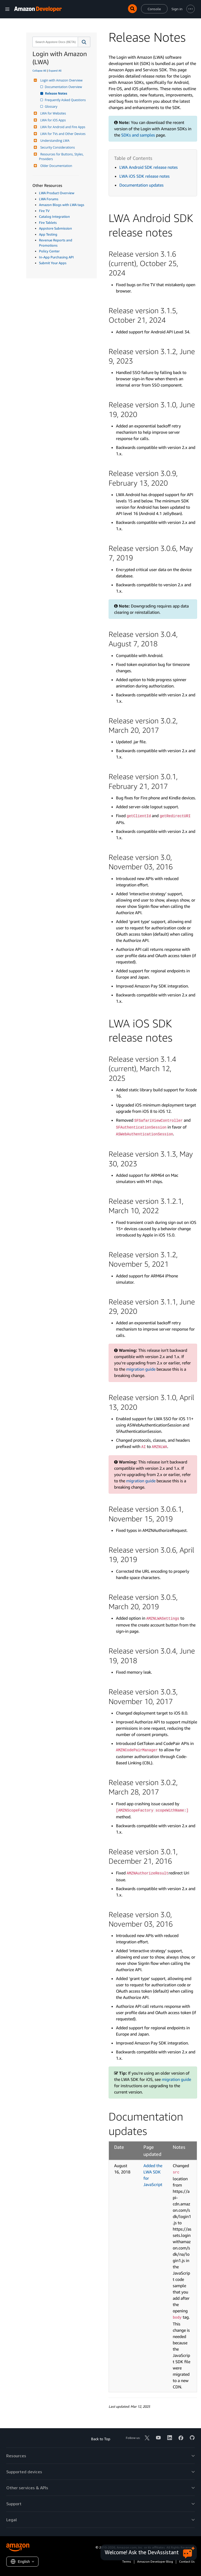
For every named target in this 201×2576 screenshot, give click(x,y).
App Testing (48, 234)
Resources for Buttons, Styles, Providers (62, 156)
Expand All (55, 70)
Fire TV (44, 211)
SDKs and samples (138, 135)
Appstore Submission (55, 228)
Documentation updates (141, 185)
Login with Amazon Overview (60, 80)
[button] (84, 42)
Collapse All (39, 70)
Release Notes (56, 93)
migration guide (140, 1369)
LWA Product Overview (56, 193)
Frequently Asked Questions (66, 100)
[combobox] (54, 42)
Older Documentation (55, 166)
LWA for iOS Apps (52, 120)
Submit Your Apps (52, 263)
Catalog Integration (54, 216)
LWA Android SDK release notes (148, 167)
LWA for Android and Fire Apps (62, 127)
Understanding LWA (54, 140)
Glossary (51, 106)
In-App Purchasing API (56, 257)
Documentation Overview (64, 87)
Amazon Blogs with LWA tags (61, 205)
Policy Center (49, 251)
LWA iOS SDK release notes (144, 176)
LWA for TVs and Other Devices (62, 134)
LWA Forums (48, 199)
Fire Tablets (48, 222)
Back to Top (100, 2439)
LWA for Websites (52, 113)
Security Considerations (57, 147)
